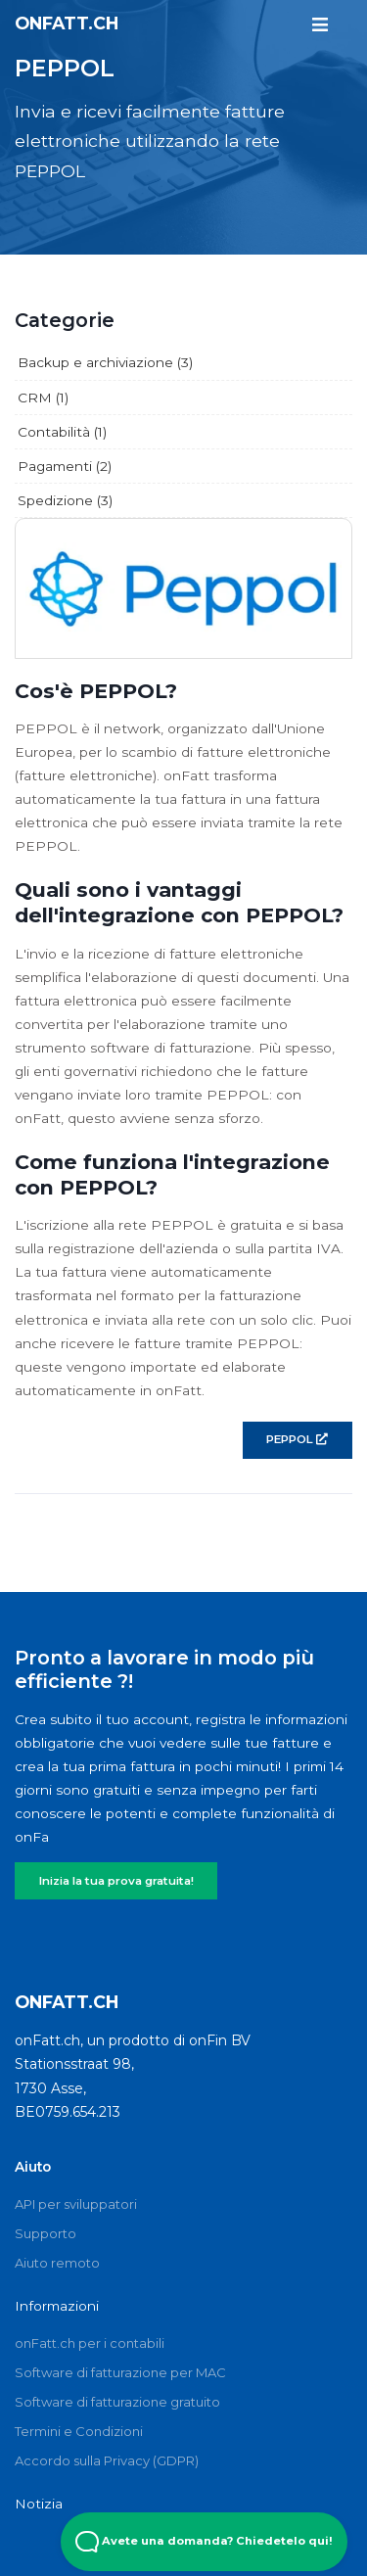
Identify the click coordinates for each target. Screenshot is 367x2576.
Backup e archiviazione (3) (105, 362)
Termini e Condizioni (79, 2431)
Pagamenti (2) (65, 466)
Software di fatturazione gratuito (117, 2402)
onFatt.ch (66, 23)
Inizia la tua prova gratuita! (116, 1881)
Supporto (45, 2233)
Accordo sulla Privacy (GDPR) (107, 2460)
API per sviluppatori (76, 2204)
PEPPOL (297, 1439)
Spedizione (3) (65, 500)
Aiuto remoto (57, 2263)
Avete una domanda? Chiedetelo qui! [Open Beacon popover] (204, 2542)
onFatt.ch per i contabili (89, 2343)
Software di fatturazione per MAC (120, 2372)
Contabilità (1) (62, 432)
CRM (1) (43, 397)
